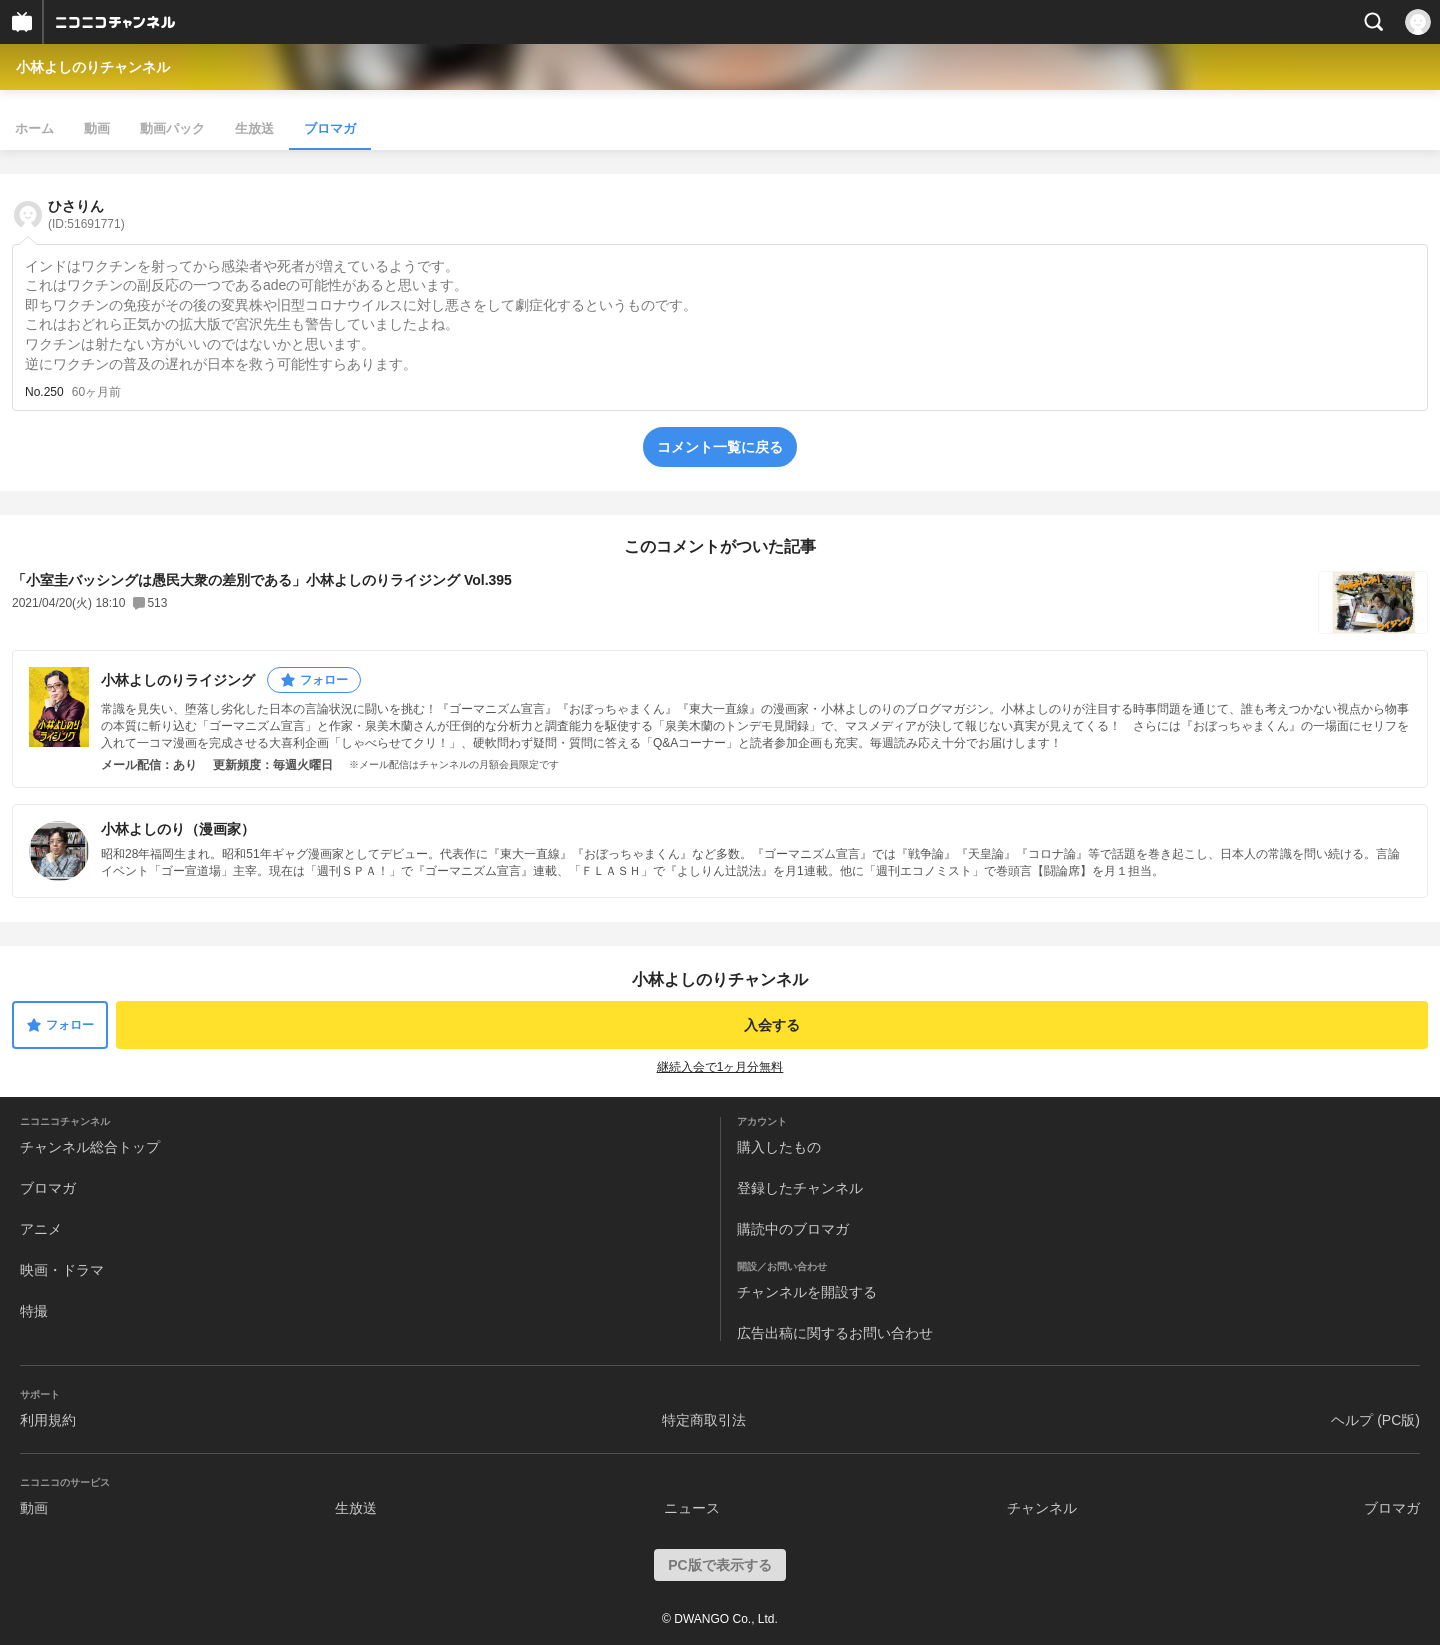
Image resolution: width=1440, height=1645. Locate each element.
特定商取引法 (704, 1420)
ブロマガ (330, 128)
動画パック (172, 128)
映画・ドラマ (62, 1270)
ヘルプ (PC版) (1375, 1420)
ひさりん (86, 214)
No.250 (44, 392)
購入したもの (779, 1147)
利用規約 (48, 1420)
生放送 (254, 128)
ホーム (34, 128)
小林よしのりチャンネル (93, 67)
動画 (97, 128)
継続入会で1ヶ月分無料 (720, 1067)
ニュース (692, 1508)
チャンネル (1042, 1508)
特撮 (34, 1311)
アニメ (41, 1229)
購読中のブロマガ (793, 1229)
